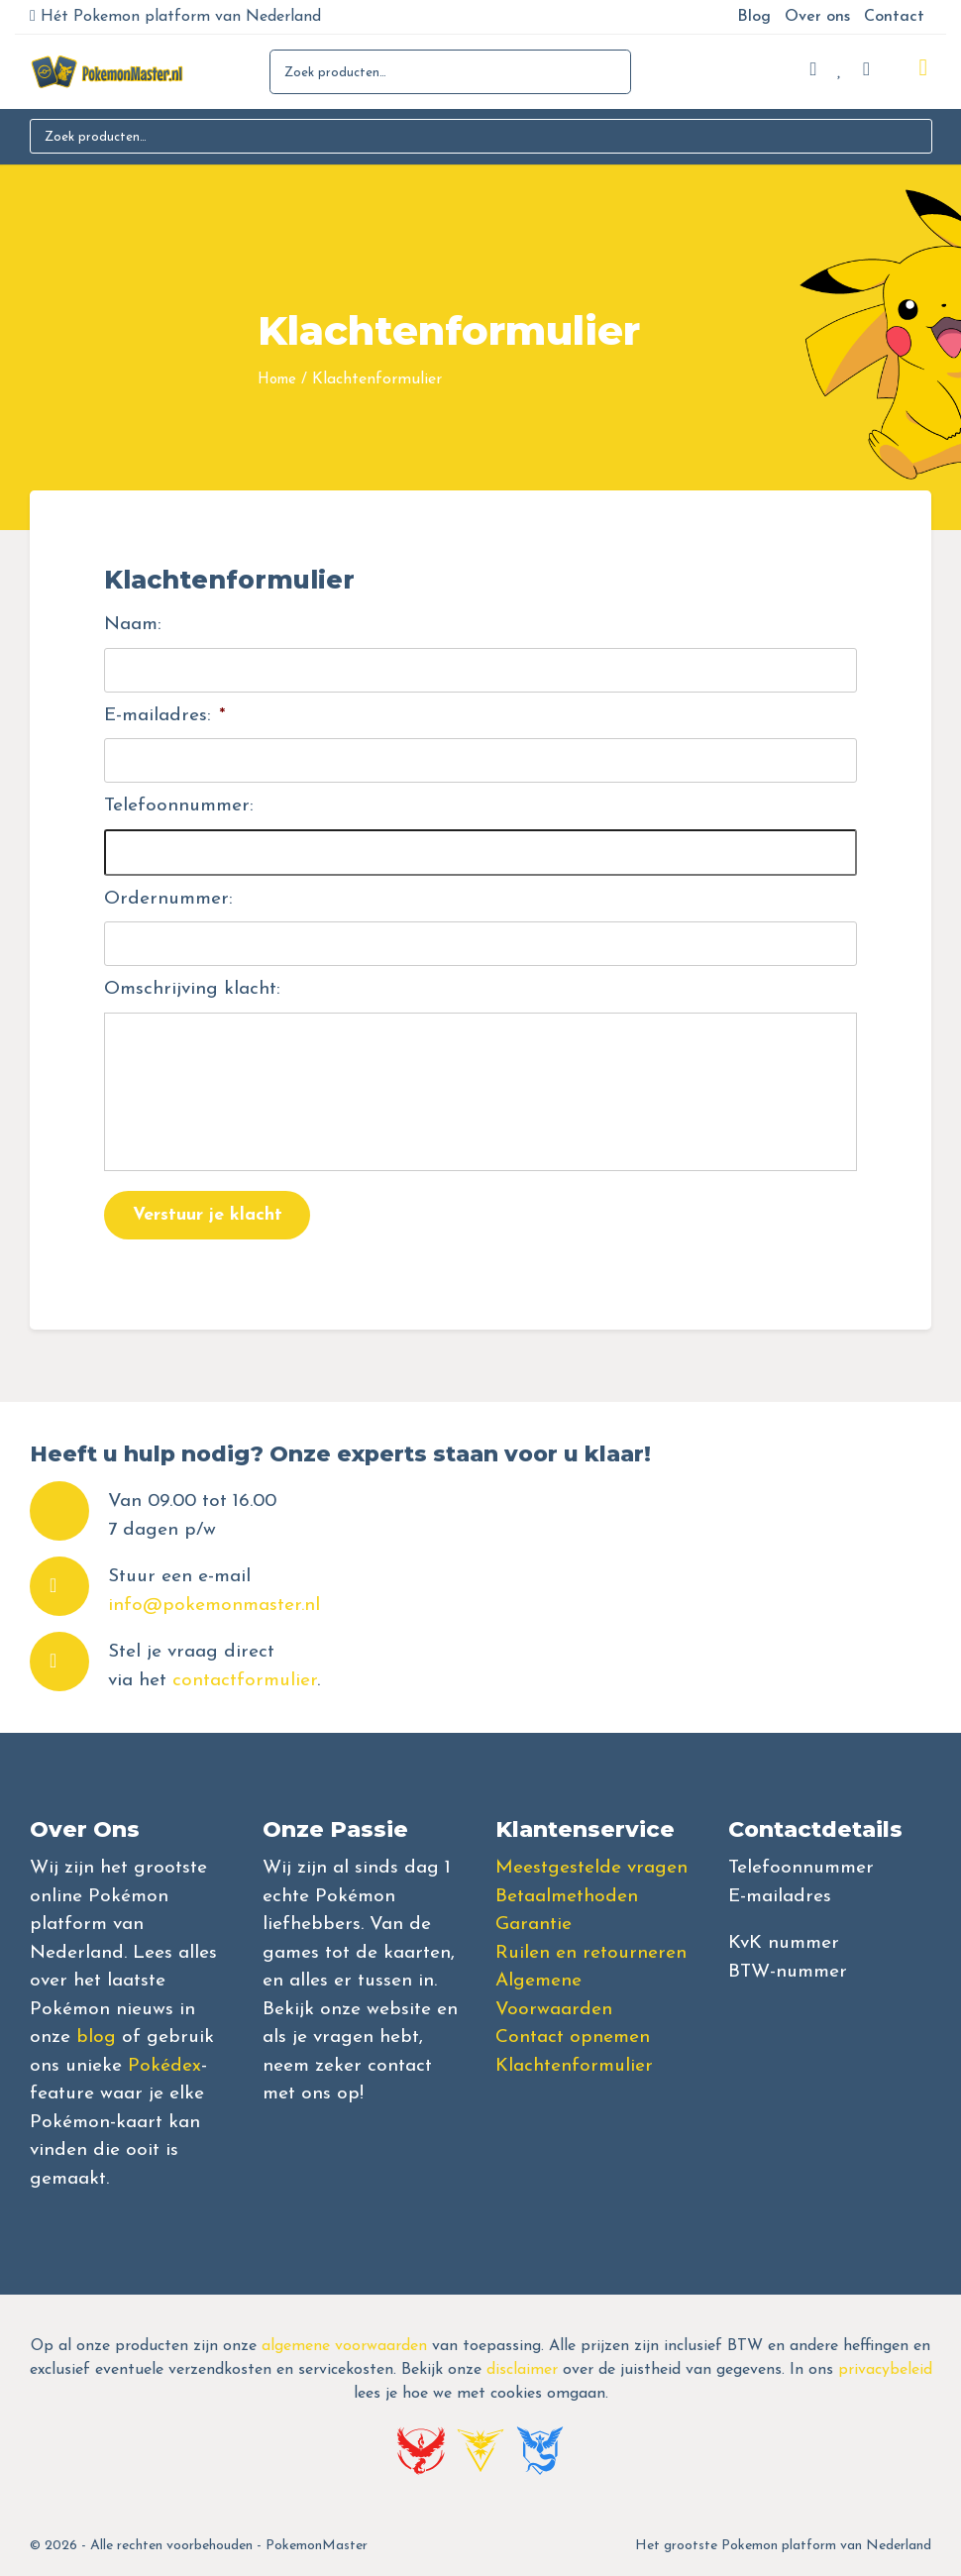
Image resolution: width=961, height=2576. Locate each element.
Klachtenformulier (574, 2066)
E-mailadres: (165, 715)
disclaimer (522, 2370)
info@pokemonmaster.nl (214, 1605)
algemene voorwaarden (344, 2346)
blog (96, 2037)
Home (277, 380)
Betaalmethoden (566, 1896)
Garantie (533, 1924)
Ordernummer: (168, 899)
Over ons (817, 17)
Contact (894, 17)
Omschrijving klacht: (192, 989)
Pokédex (164, 2066)
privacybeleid (885, 2370)
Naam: (132, 624)
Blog (754, 17)
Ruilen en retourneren (591, 1953)
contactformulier (244, 1680)
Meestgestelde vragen (591, 1868)
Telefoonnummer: (179, 806)
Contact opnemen (572, 2037)
